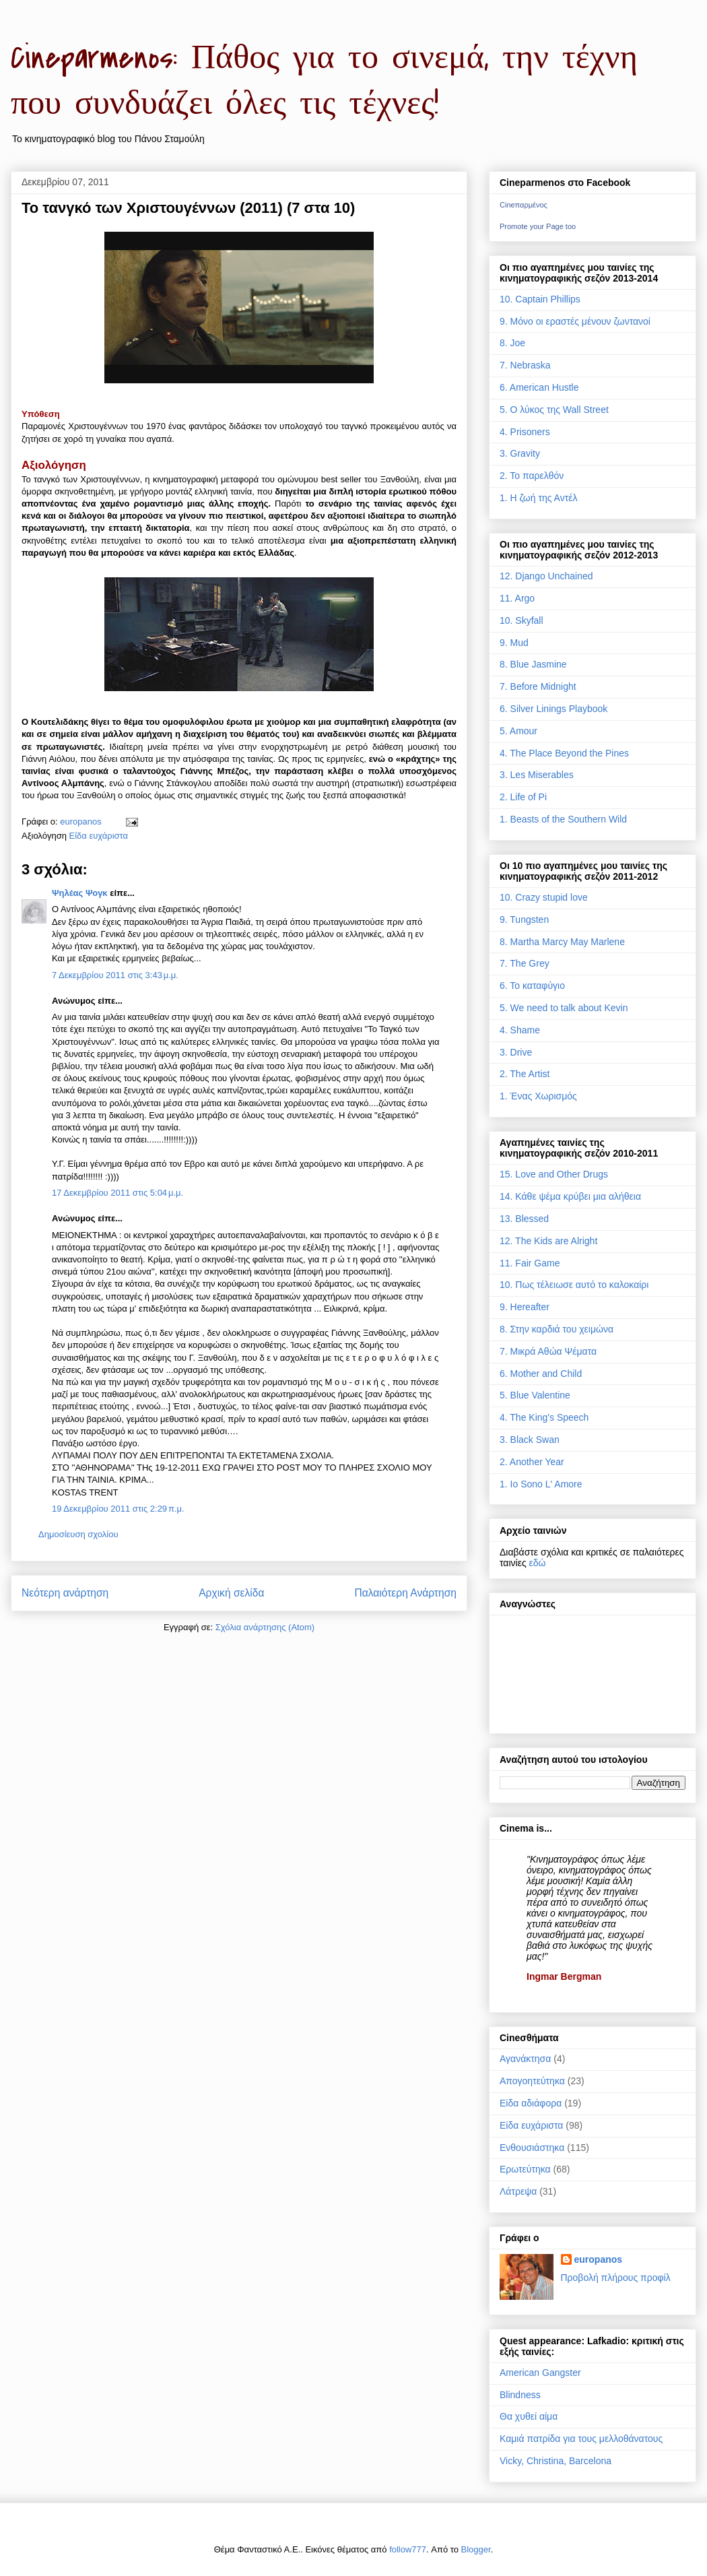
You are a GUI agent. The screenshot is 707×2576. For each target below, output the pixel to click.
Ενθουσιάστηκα (532, 2147)
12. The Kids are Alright (548, 1240)
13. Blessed (524, 1218)
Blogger (476, 2549)
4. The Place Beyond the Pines (564, 753)
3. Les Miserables (537, 774)
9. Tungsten (524, 919)
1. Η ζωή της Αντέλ (538, 497)
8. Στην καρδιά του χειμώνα (556, 1329)
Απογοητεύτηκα (532, 2080)
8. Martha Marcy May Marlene (562, 941)
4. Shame (520, 1030)
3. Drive (516, 1052)
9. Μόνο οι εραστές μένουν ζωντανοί (575, 321)
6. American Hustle (539, 387)
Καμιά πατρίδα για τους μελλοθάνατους (581, 2438)
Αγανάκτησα (525, 2058)
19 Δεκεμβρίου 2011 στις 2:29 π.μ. (118, 1509)
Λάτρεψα (518, 2191)
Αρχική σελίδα (231, 1593)
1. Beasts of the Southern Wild (563, 819)
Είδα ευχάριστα (99, 836)
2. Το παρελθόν (532, 475)
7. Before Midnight (538, 686)
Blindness (520, 2394)
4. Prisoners (525, 431)
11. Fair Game (530, 1263)
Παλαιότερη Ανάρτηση (405, 1593)
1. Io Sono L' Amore (541, 1484)
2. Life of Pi (523, 797)
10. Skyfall (521, 620)
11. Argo (517, 598)
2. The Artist (524, 1073)
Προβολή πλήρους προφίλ (616, 2277)
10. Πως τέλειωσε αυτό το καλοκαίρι (574, 1284)
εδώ (537, 1562)
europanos (598, 2259)
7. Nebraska (525, 365)
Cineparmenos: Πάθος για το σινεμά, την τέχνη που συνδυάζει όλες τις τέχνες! (324, 81)
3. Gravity (520, 453)
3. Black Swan (530, 1439)
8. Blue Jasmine (533, 664)
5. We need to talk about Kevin (564, 1007)
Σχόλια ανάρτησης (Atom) (264, 1627)
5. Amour (518, 731)
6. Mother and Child (541, 1373)
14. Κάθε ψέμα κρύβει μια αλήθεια (570, 1196)
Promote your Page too (538, 226)
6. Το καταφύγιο (532, 985)
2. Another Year (532, 1461)
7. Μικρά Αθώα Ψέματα (548, 1351)
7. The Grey (524, 963)
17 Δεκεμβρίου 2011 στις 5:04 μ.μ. (117, 1193)
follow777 (407, 2549)
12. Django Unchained (546, 576)
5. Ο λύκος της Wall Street (554, 409)
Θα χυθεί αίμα (529, 2416)
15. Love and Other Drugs (554, 1174)
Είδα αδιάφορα (531, 2103)
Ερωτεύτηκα (525, 2169)
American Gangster (540, 2372)
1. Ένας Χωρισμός (538, 1096)
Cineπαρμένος (523, 205)
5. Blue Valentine (535, 1395)
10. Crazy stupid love (544, 897)
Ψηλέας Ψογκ (80, 893)
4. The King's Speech (544, 1417)
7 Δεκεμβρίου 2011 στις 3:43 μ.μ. (115, 975)
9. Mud (514, 642)
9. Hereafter (524, 1306)
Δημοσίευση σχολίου (78, 1534)
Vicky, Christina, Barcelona (555, 2460)
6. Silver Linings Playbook (553, 708)
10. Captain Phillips (540, 299)
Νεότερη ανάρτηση (65, 1593)
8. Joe (512, 342)
